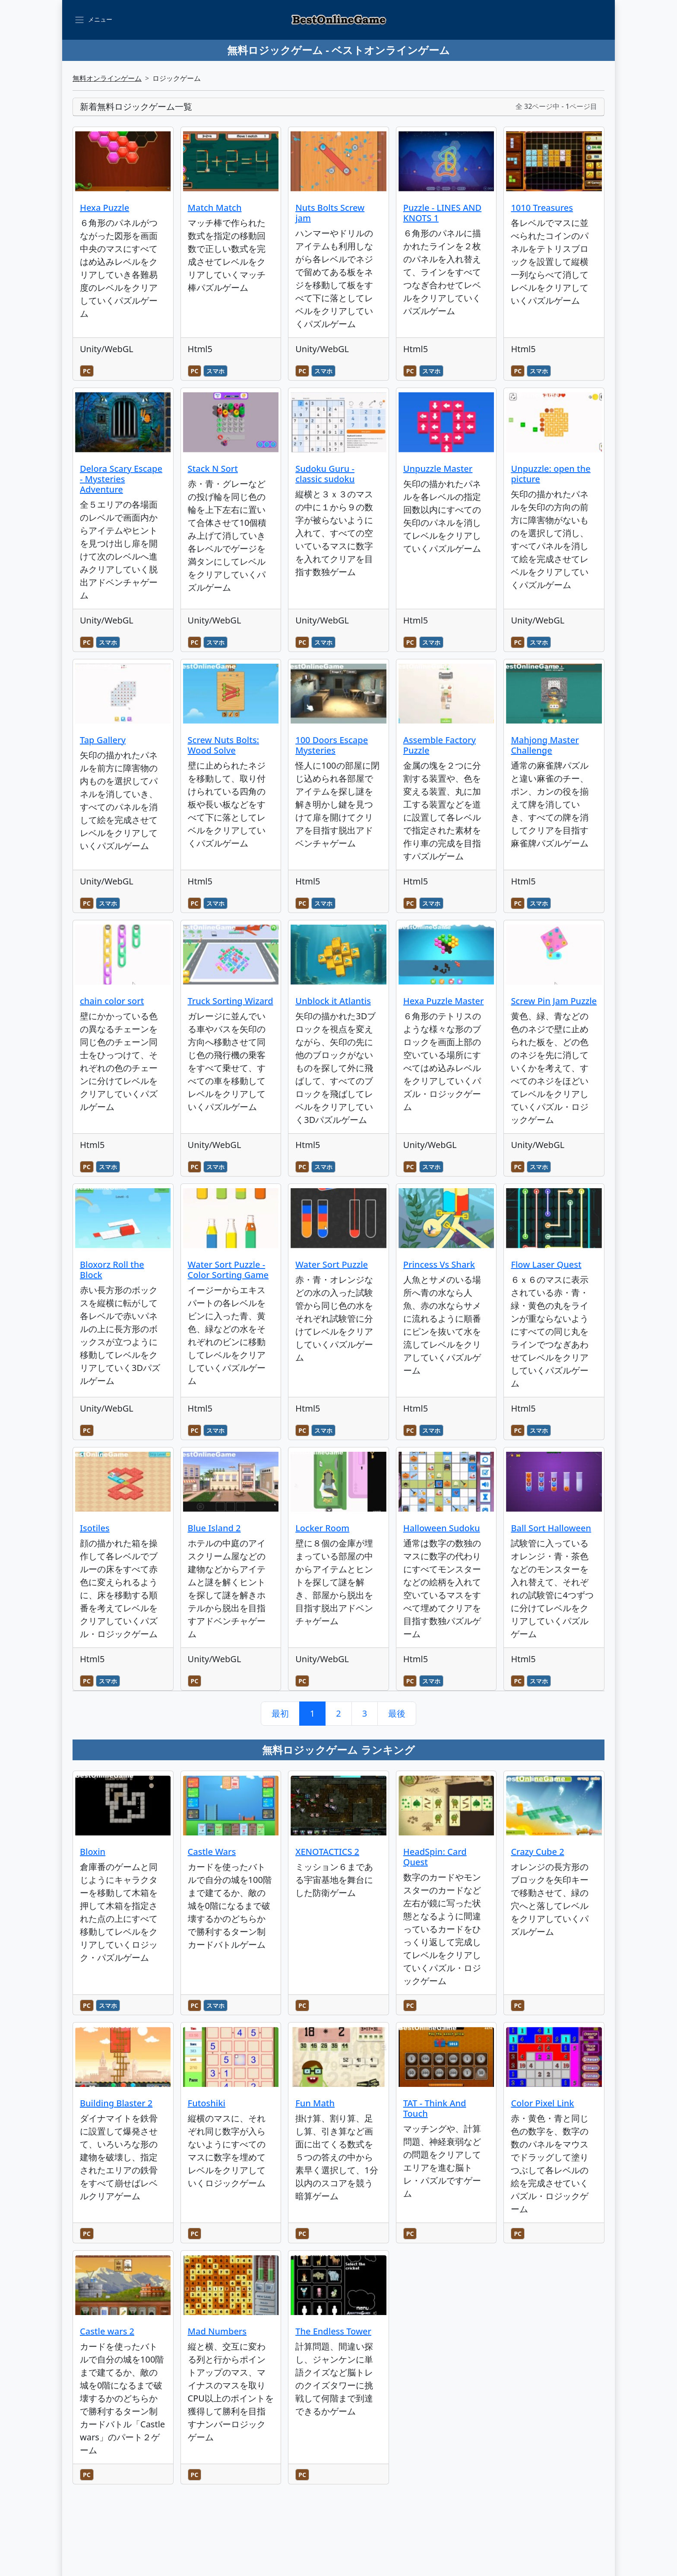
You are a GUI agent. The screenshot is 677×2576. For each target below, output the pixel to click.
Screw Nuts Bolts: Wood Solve (223, 745)
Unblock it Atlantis (333, 1001)
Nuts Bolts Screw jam (329, 213)
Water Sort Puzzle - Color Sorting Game (228, 1270)
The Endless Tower (333, 2331)
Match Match (215, 207)
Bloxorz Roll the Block (112, 1270)
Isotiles (95, 1528)
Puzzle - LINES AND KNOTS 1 (442, 213)
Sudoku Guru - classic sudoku (324, 474)
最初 (280, 1713)
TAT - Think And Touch (434, 2108)
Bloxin (92, 1851)
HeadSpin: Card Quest (435, 1857)
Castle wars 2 (107, 2331)
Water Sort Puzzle (331, 1264)
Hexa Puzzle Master (443, 1001)
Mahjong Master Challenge (545, 745)
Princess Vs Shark (439, 1264)
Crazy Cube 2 (537, 1851)
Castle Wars (212, 1851)
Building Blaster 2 (116, 2103)
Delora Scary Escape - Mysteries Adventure (121, 479)
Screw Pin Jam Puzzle (554, 1001)
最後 (396, 1713)
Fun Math (315, 2103)
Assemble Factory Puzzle (439, 745)
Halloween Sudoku (441, 1528)
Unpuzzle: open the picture (550, 474)
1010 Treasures (542, 207)
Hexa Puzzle (104, 207)
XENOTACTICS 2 (327, 1851)
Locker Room (322, 1528)
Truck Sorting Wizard (230, 1001)
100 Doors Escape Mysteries (331, 745)
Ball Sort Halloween (551, 1528)
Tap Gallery (103, 740)
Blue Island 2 (214, 1528)
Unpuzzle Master (438, 468)
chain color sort (112, 1001)
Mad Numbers (217, 2331)
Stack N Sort (213, 468)
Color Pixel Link (542, 2103)
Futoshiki (206, 2103)
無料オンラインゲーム (107, 78)
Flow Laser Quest (546, 1264)
